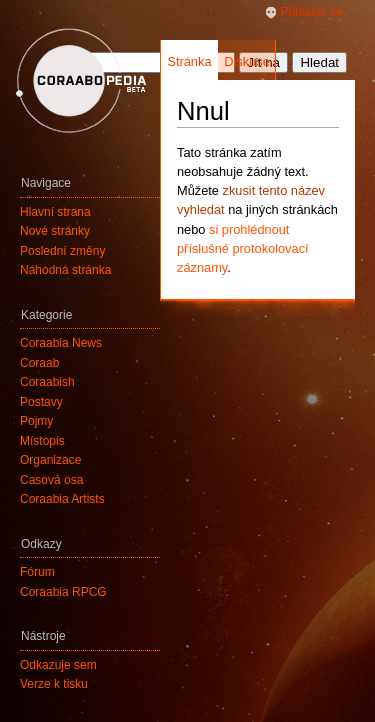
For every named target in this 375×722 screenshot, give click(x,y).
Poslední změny (62, 251)
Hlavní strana (55, 212)
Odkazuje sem (58, 665)
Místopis (42, 441)
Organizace (50, 460)
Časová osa (51, 480)
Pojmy (36, 421)
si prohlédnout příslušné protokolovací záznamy (243, 248)
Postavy (41, 402)
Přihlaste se (311, 12)
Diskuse (247, 61)
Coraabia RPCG (63, 592)
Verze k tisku (54, 684)
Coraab (39, 363)
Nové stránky (55, 231)
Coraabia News (61, 343)
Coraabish (47, 382)
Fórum (37, 572)
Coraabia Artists (62, 499)
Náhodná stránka (65, 270)
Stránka (189, 61)
